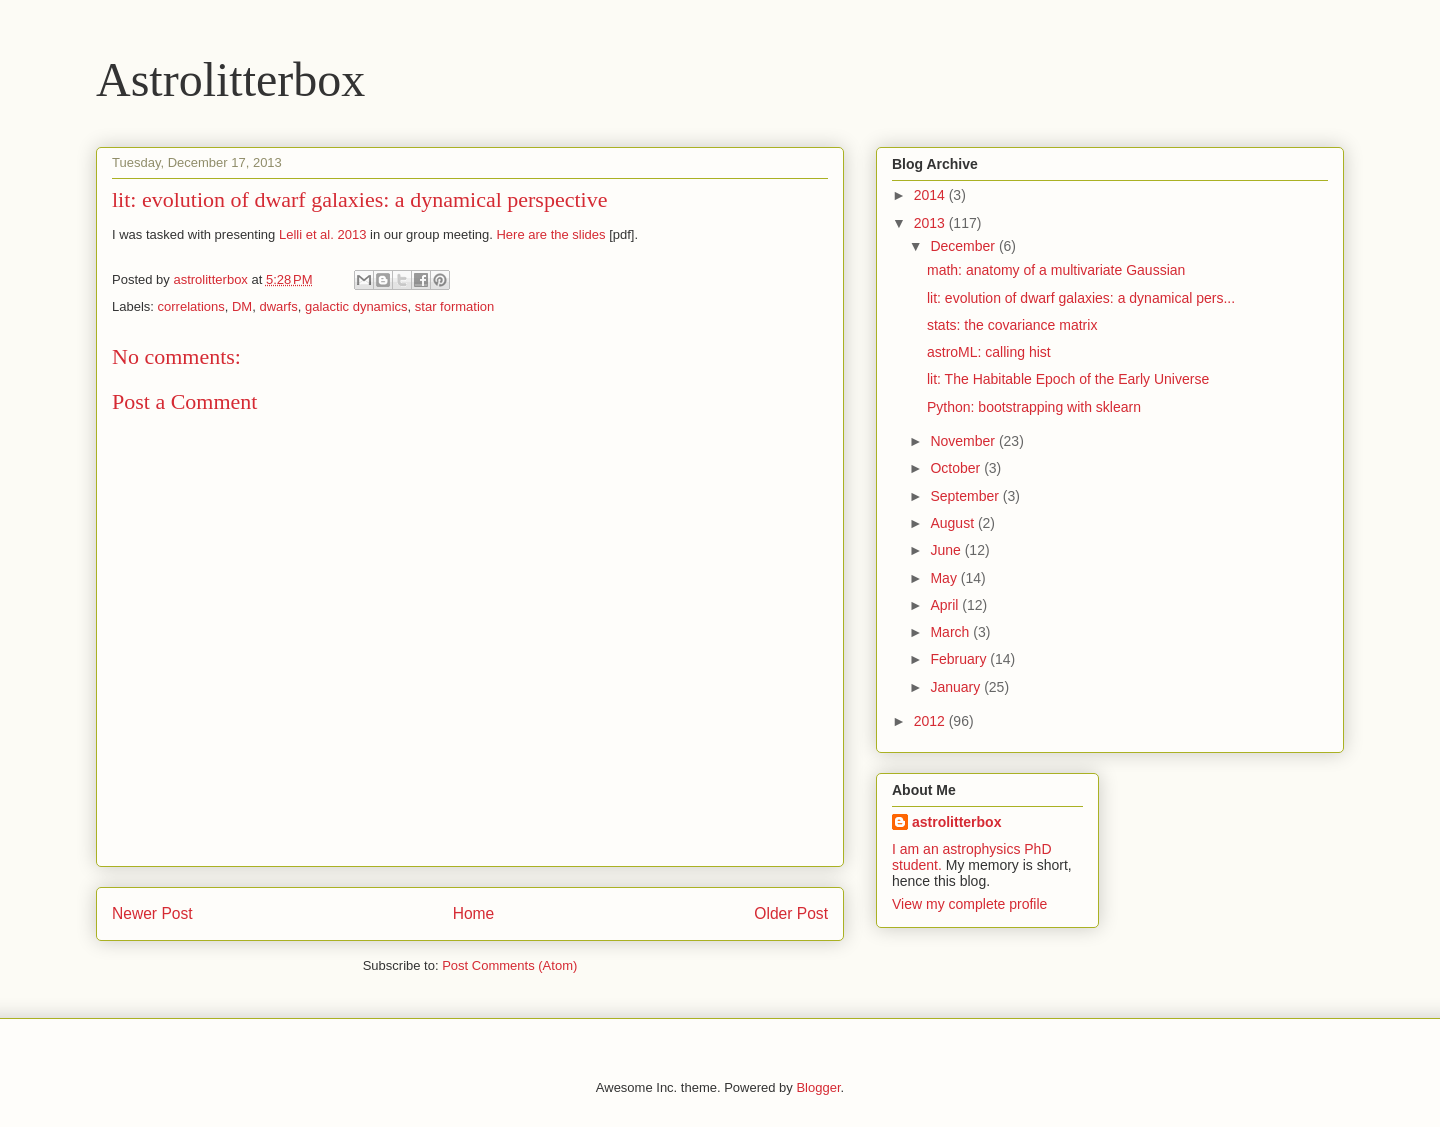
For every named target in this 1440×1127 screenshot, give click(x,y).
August (953, 523)
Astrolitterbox (230, 79)
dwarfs (278, 306)
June (947, 550)
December (964, 246)
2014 (931, 195)
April (946, 605)
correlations (191, 306)
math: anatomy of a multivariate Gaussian (1056, 270)
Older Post (791, 913)
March (951, 632)
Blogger (818, 1087)
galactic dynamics (356, 306)
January (957, 687)
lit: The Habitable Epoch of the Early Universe (1068, 379)
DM (242, 306)
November (964, 441)
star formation (454, 306)
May (945, 578)
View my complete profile (969, 904)
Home (474, 913)
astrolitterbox (956, 822)
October (957, 468)
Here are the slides (550, 234)
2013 (931, 223)
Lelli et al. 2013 (322, 234)
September (966, 496)
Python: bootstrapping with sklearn (1034, 407)
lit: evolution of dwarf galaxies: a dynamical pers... (1081, 298)
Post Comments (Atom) (509, 965)
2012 (931, 721)
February (960, 659)
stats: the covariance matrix (1012, 325)
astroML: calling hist (989, 352)
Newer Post (152, 913)
